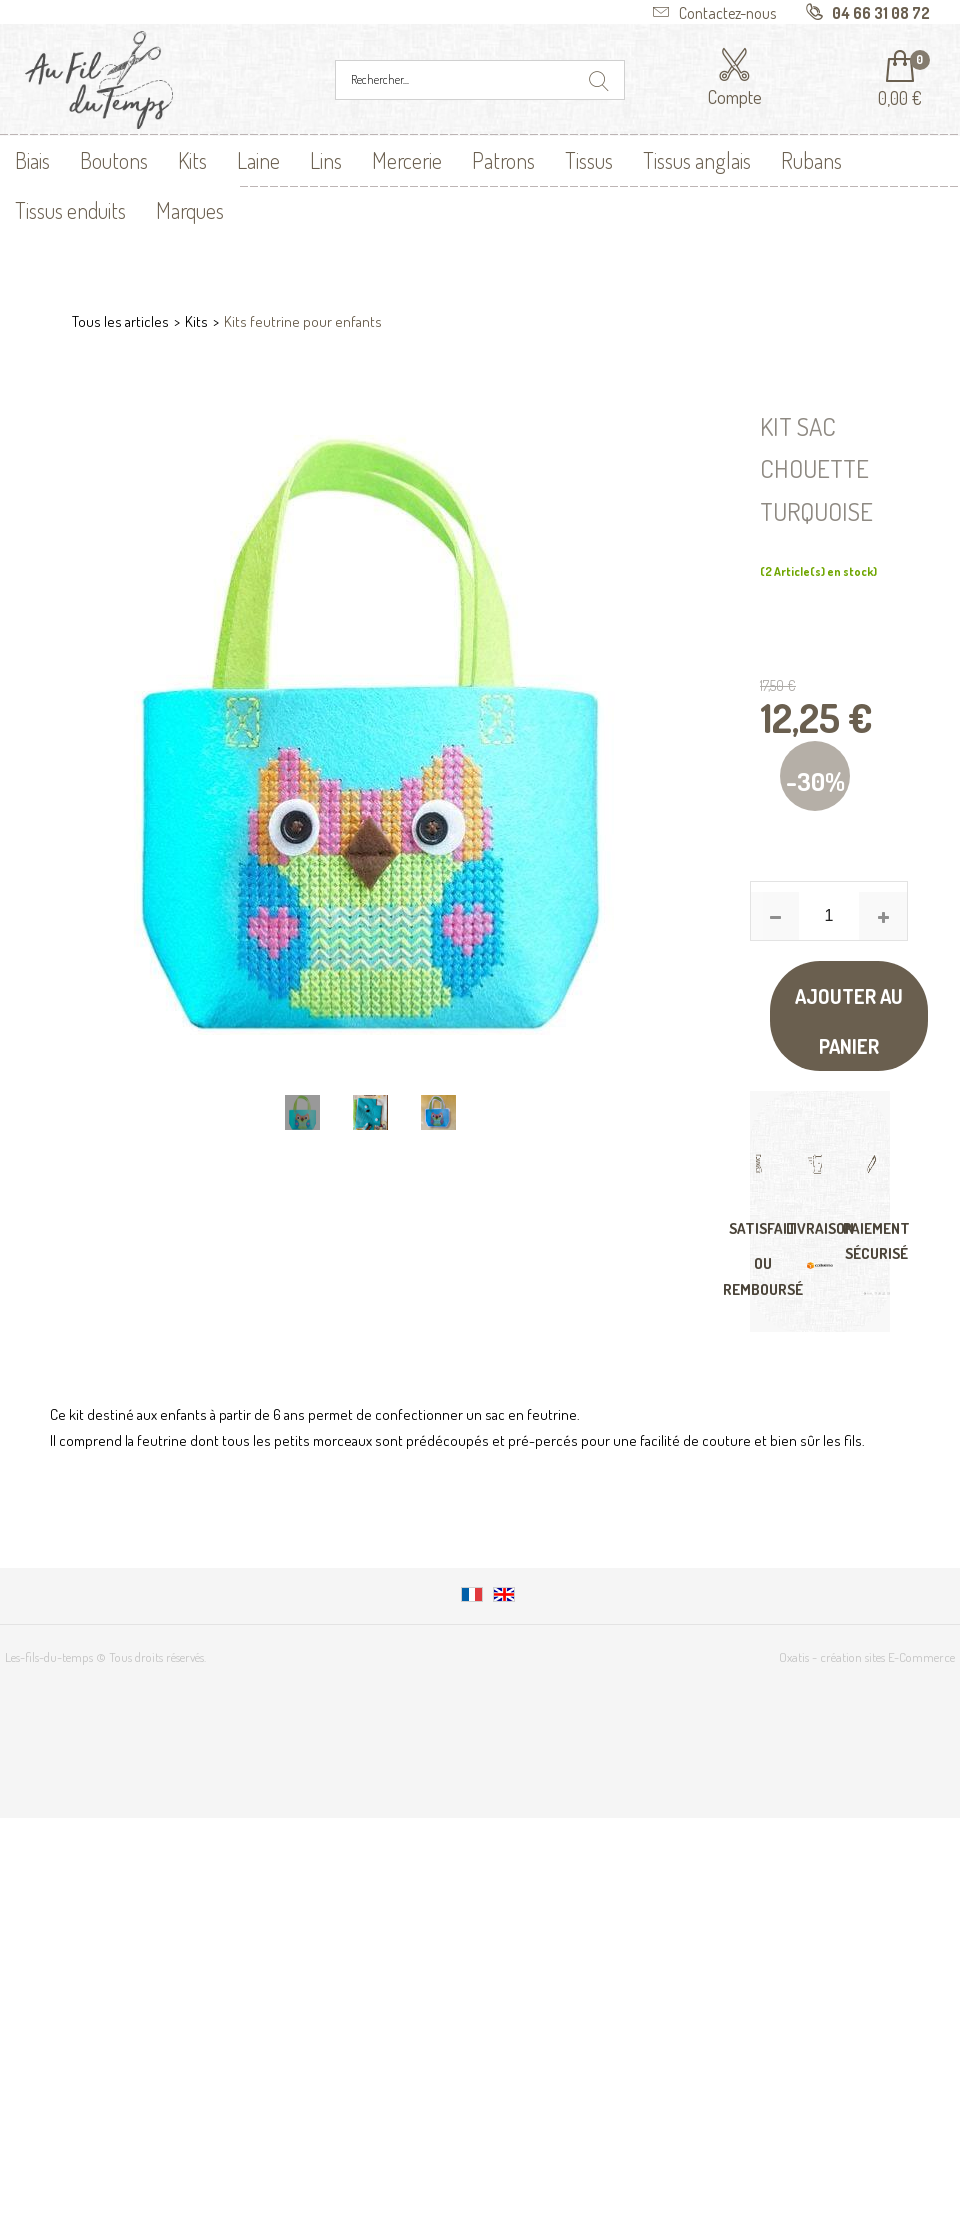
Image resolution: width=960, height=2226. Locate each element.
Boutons (114, 160)
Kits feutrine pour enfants (303, 321)
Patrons (503, 160)
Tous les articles (120, 321)
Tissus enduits (70, 210)
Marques (190, 210)
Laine (258, 160)
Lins (326, 160)
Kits (192, 160)
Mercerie (407, 160)
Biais (32, 160)
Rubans (811, 160)
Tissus (589, 160)
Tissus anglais (697, 160)
